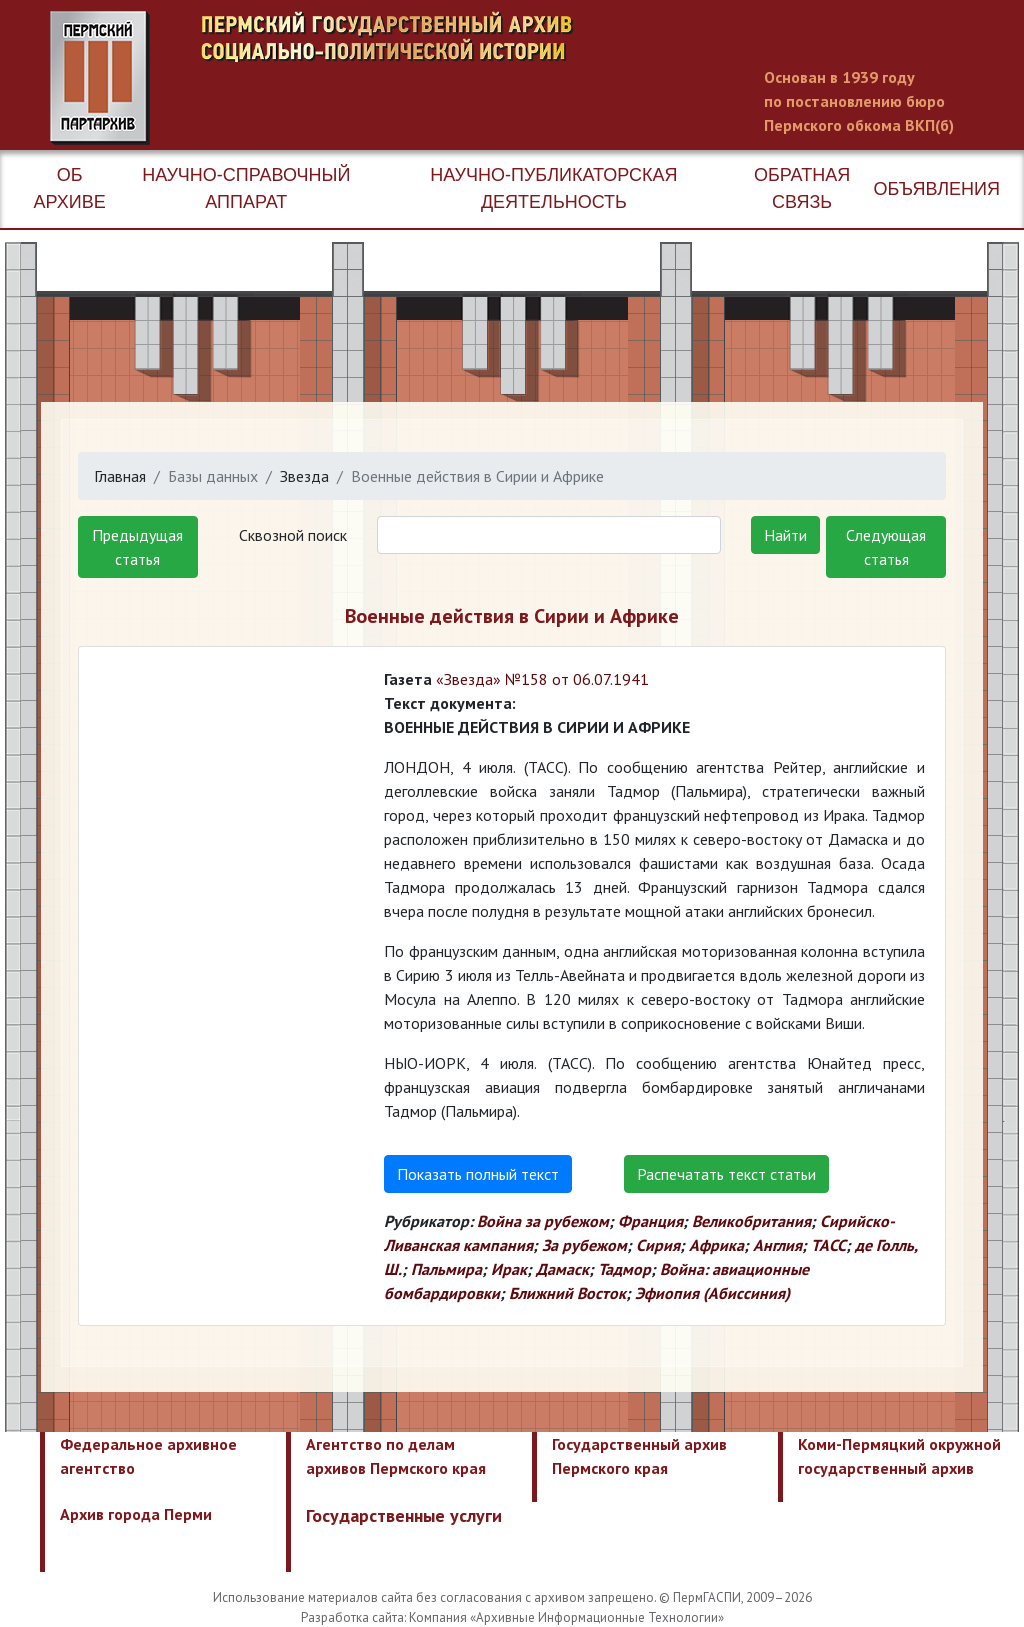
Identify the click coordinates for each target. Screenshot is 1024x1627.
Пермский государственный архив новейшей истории (425, 78)
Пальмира (446, 1269)
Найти (785, 535)
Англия (777, 1245)
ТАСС (828, 1245)
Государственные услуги (404, 1515)
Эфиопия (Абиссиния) (712, 1293)
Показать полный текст (478, 1174)
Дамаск (562, 1269)
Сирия (658, 1245)
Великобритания (751, 1221)
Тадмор (624, 1269)
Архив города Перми (136, 1514)
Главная (120, 476)
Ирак (509, 1269)
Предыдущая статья (137, 547)
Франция (650, 1221)
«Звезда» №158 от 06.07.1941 (542, 679)
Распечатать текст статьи (726, 1174)
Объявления (937, 189)
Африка (716, 1245)
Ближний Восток (567, 1293)
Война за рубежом (543, 1221)
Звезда (304, 476)
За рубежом (584, 1245)
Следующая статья (886, 547)
